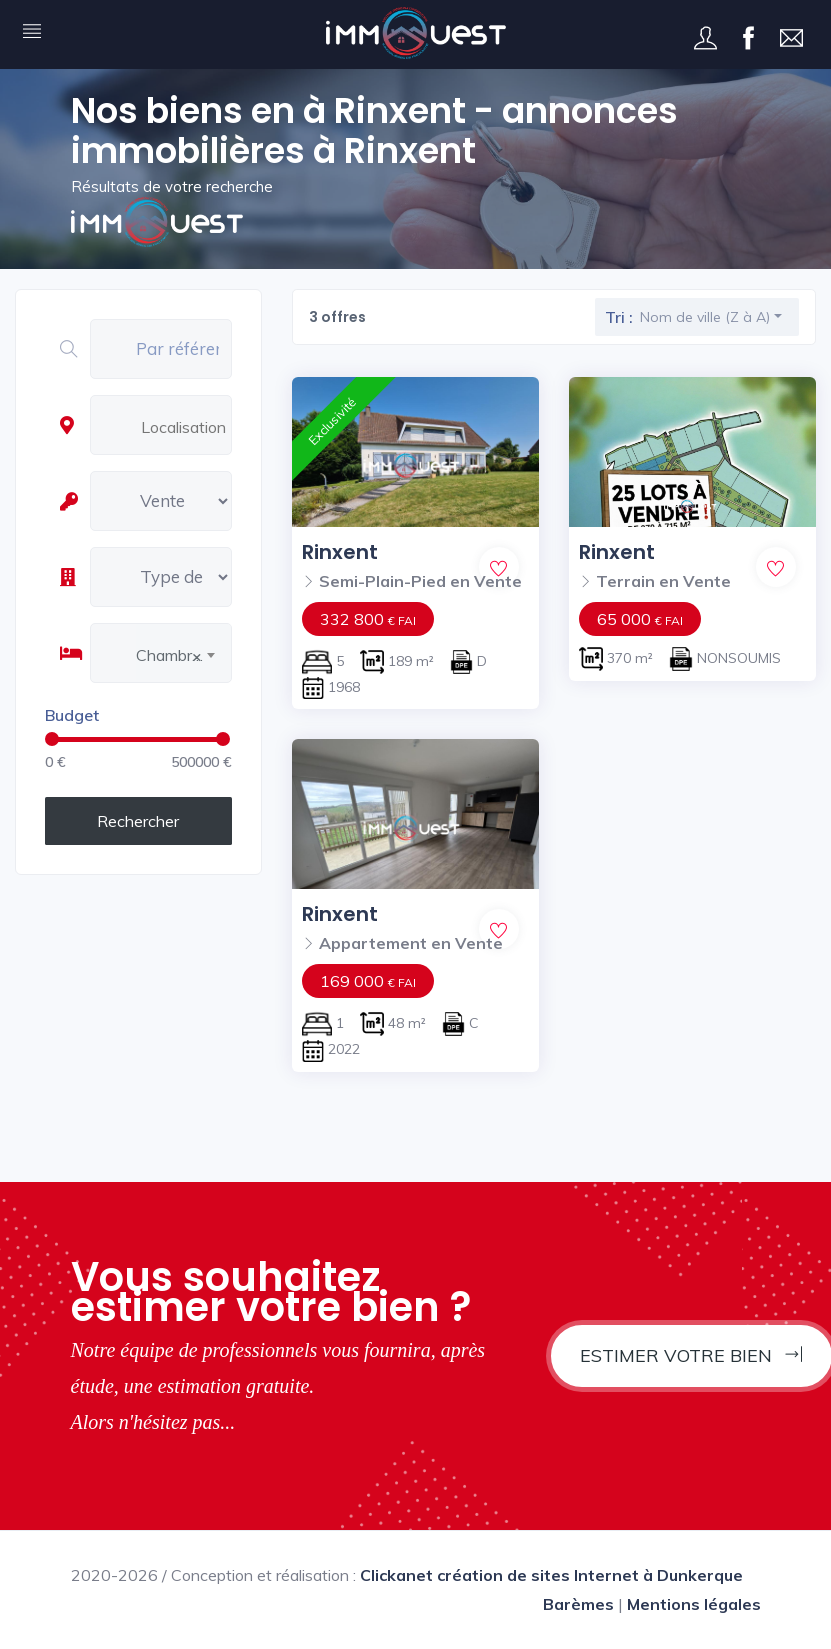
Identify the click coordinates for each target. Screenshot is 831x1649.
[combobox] (183, 428)
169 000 (368, 981)
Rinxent (340, 552)
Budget (72, 715)
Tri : (619, 317)
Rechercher (138, 821)
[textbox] (188, 427)
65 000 (640, 619)
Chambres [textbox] (172, 655)
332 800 (368, 619)
